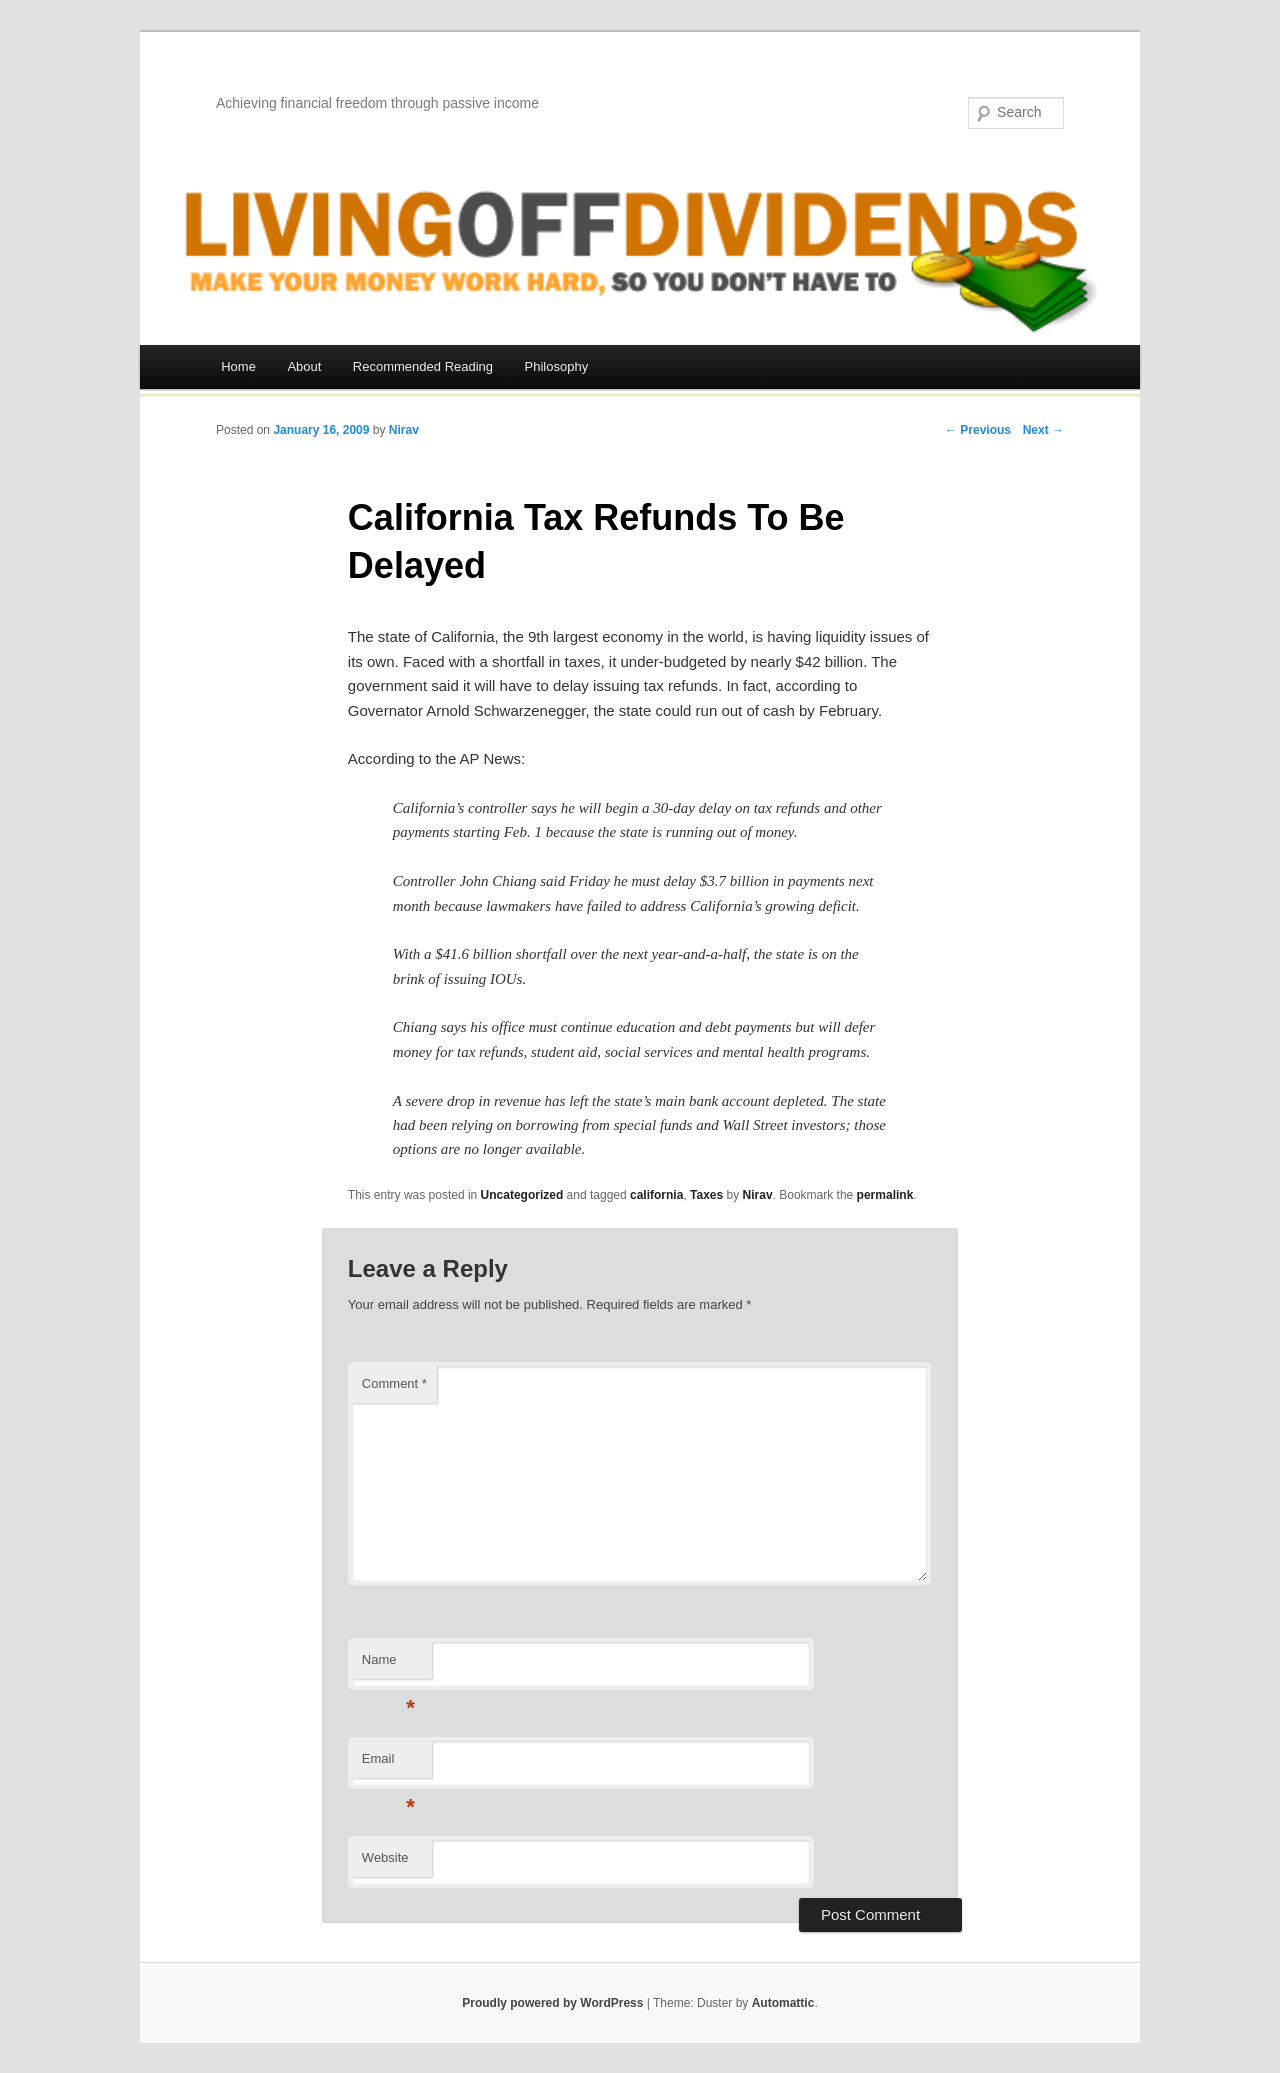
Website (385, 1857)
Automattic (783, 2003)
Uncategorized (522, 1195)
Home (238, 366)
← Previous (978, 430)
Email (388, 1764)
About (304, 366)
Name (388, 1665)
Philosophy (557, 366)
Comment (394, 1383)
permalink (885, 1195)
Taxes (706, 1195)
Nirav (404, 430)
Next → (1043, 430)
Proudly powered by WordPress (552, 2003)
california (656, 1195)
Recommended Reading (423, 366)
